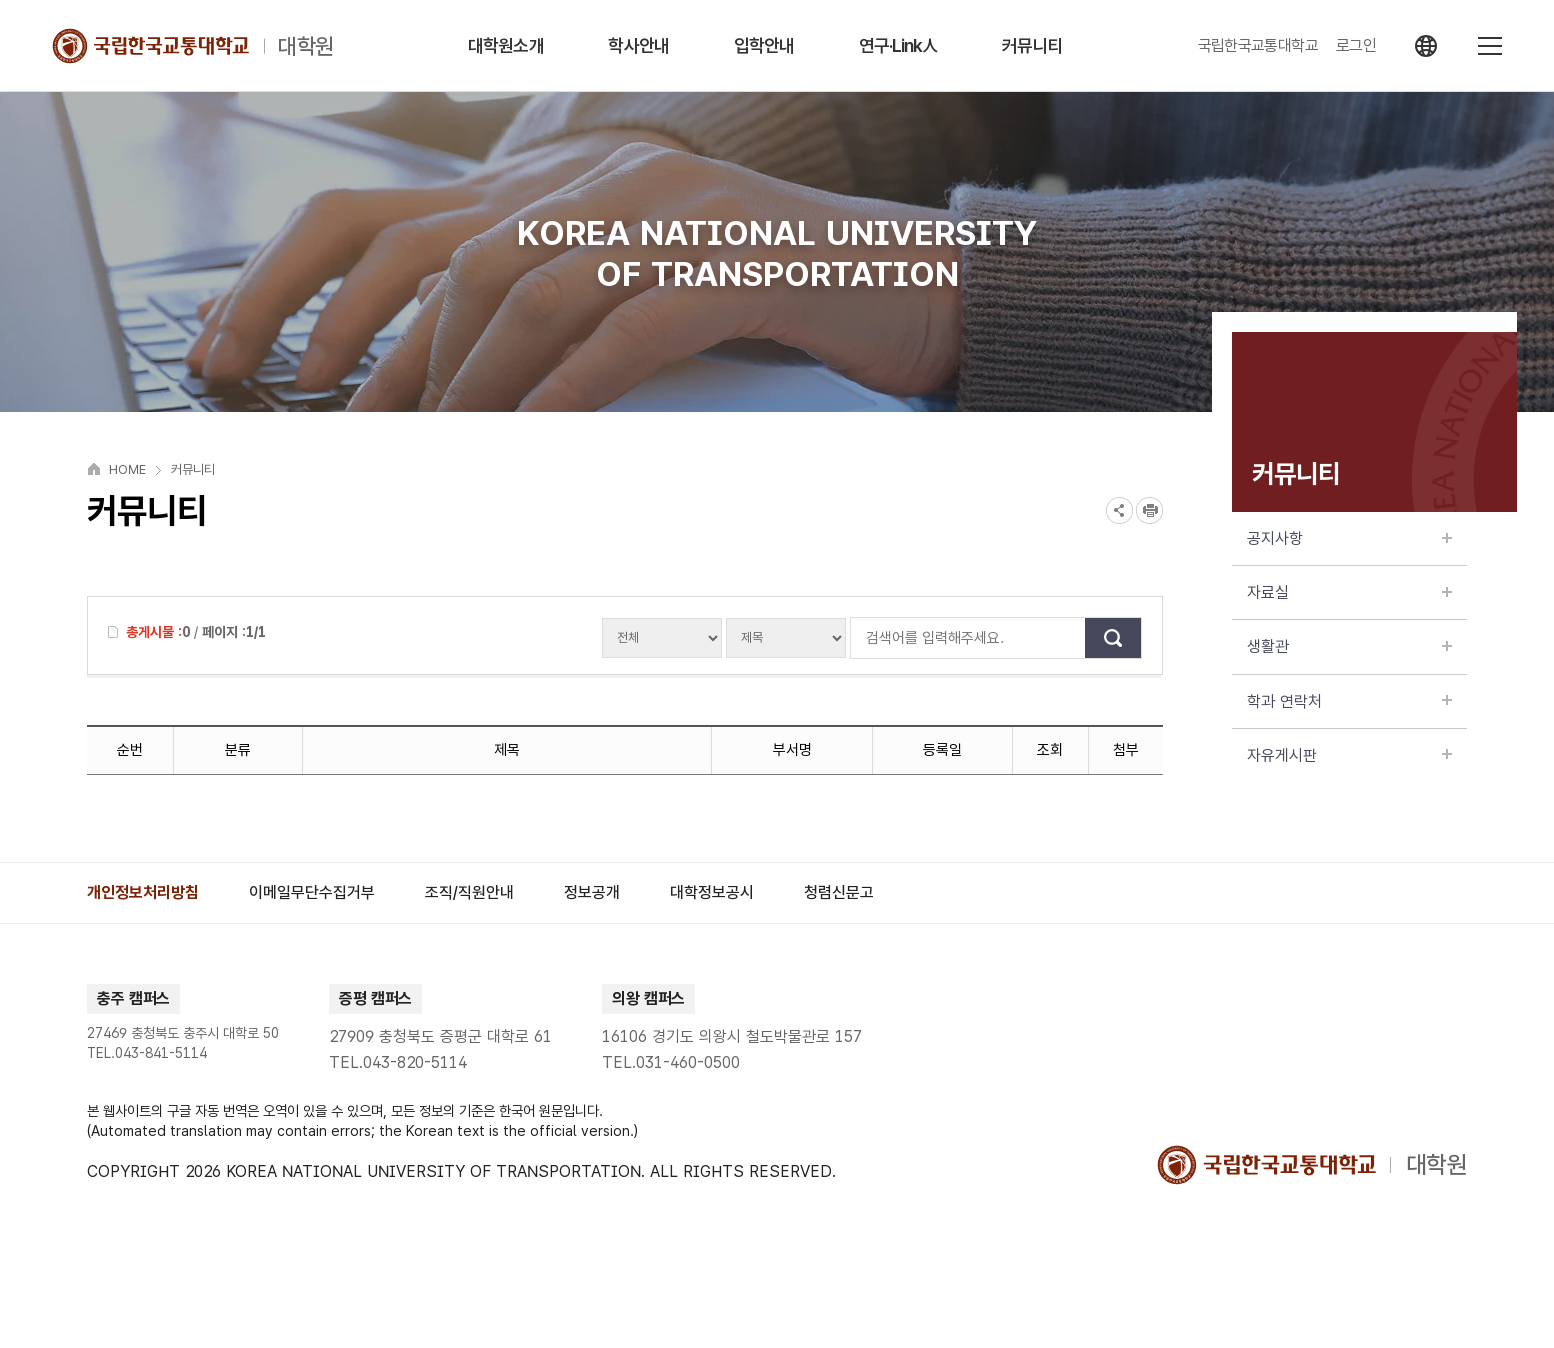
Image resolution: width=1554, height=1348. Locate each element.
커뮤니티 (1032, 45)
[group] (143, 893)
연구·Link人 (898, 45)
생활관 (1349, 646)
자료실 (1349, 592)
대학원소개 (506, 45)
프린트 (1149, 510)
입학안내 (764, 45)
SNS (1119, 510)
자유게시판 (1349, 755)
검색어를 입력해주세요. (861, 638)
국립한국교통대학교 (1258, 46)
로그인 (1356, 46)
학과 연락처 (1349, 701)
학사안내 (638, 45)
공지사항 (1349, 538)
